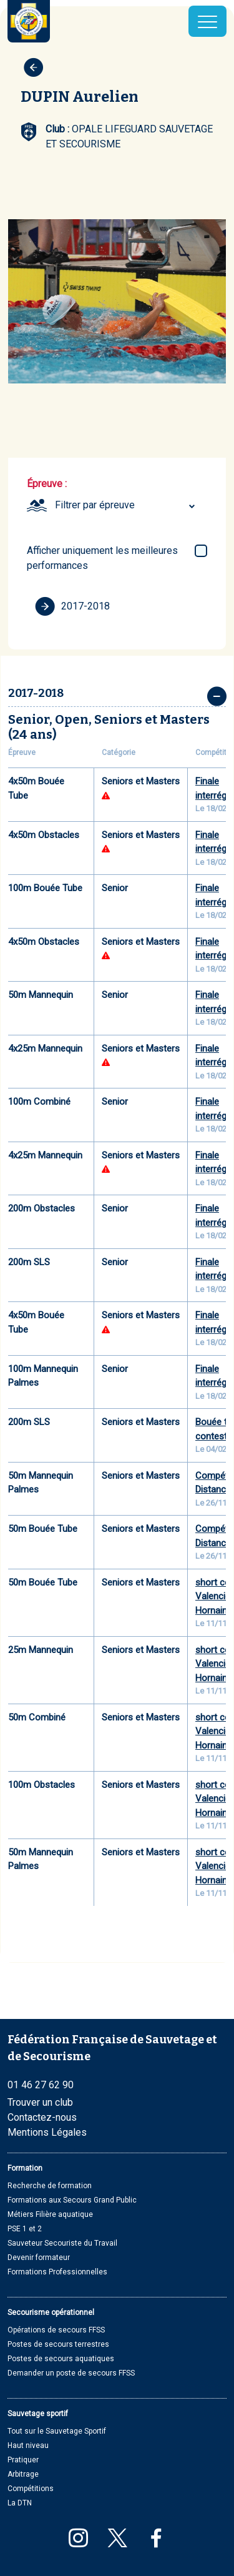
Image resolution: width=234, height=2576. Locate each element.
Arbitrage (23, 2474)
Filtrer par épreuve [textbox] (95, 505)
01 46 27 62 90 (40, 2085)
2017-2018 (72, 606)
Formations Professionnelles (57, 2272)
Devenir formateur (38, 2257)
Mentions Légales (47, 2132)
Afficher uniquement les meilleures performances (102, 558)
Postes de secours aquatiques (60, 2358)
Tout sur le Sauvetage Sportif (56, 2431)
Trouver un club (40, 2102)
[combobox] (126, 505)
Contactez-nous (42, 2117)
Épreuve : (47, 484)
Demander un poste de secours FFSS (71, 2373)
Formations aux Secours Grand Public (72, 2200)
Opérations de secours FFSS (56, 2330)
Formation (24, 2168)
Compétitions (30, 2488)
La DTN (19, 2503)
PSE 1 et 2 (24, 2228)
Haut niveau (28, 2445)
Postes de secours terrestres (58, 2344)
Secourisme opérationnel (50, 2312)
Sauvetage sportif (37, 2413)
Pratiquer (23, 2459)
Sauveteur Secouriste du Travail (62, 2243)
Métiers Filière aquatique (50, 2214)
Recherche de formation (49, 2185)
